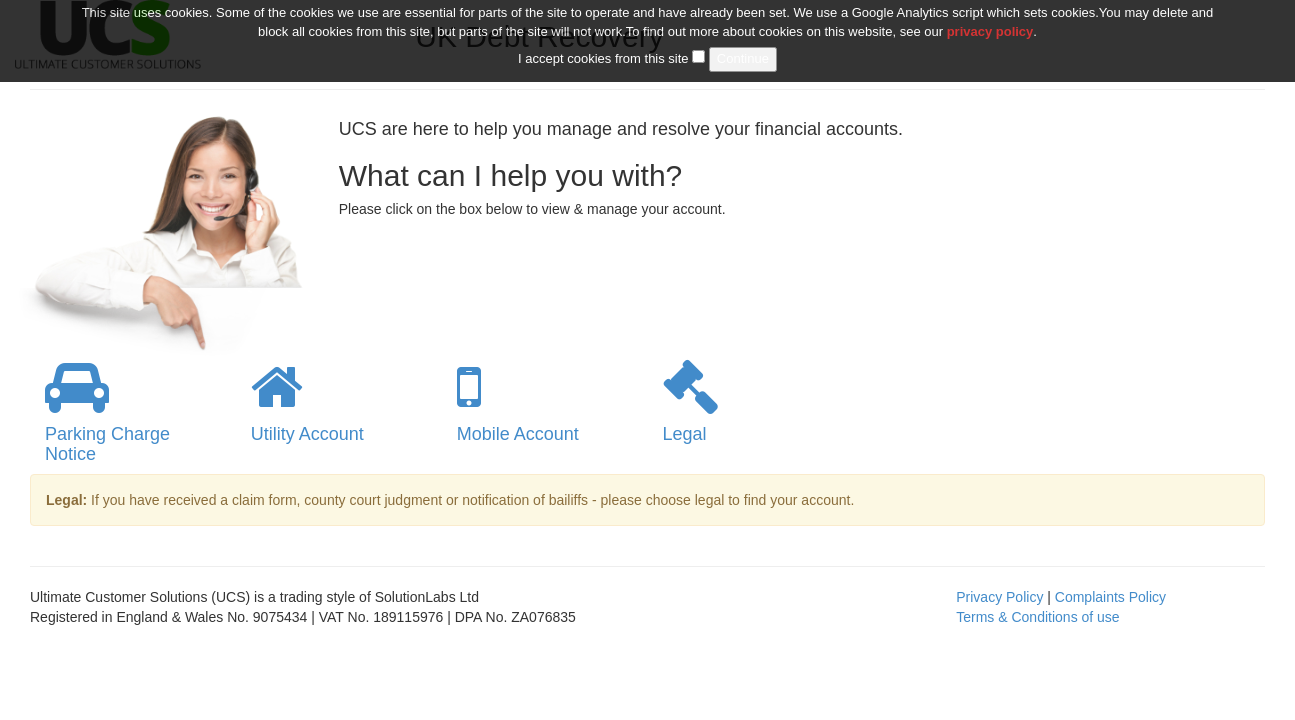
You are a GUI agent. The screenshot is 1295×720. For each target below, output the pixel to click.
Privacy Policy (999, 597)
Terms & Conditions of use (1037, 617)
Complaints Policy (1110, 597)
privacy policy (990, 22)
